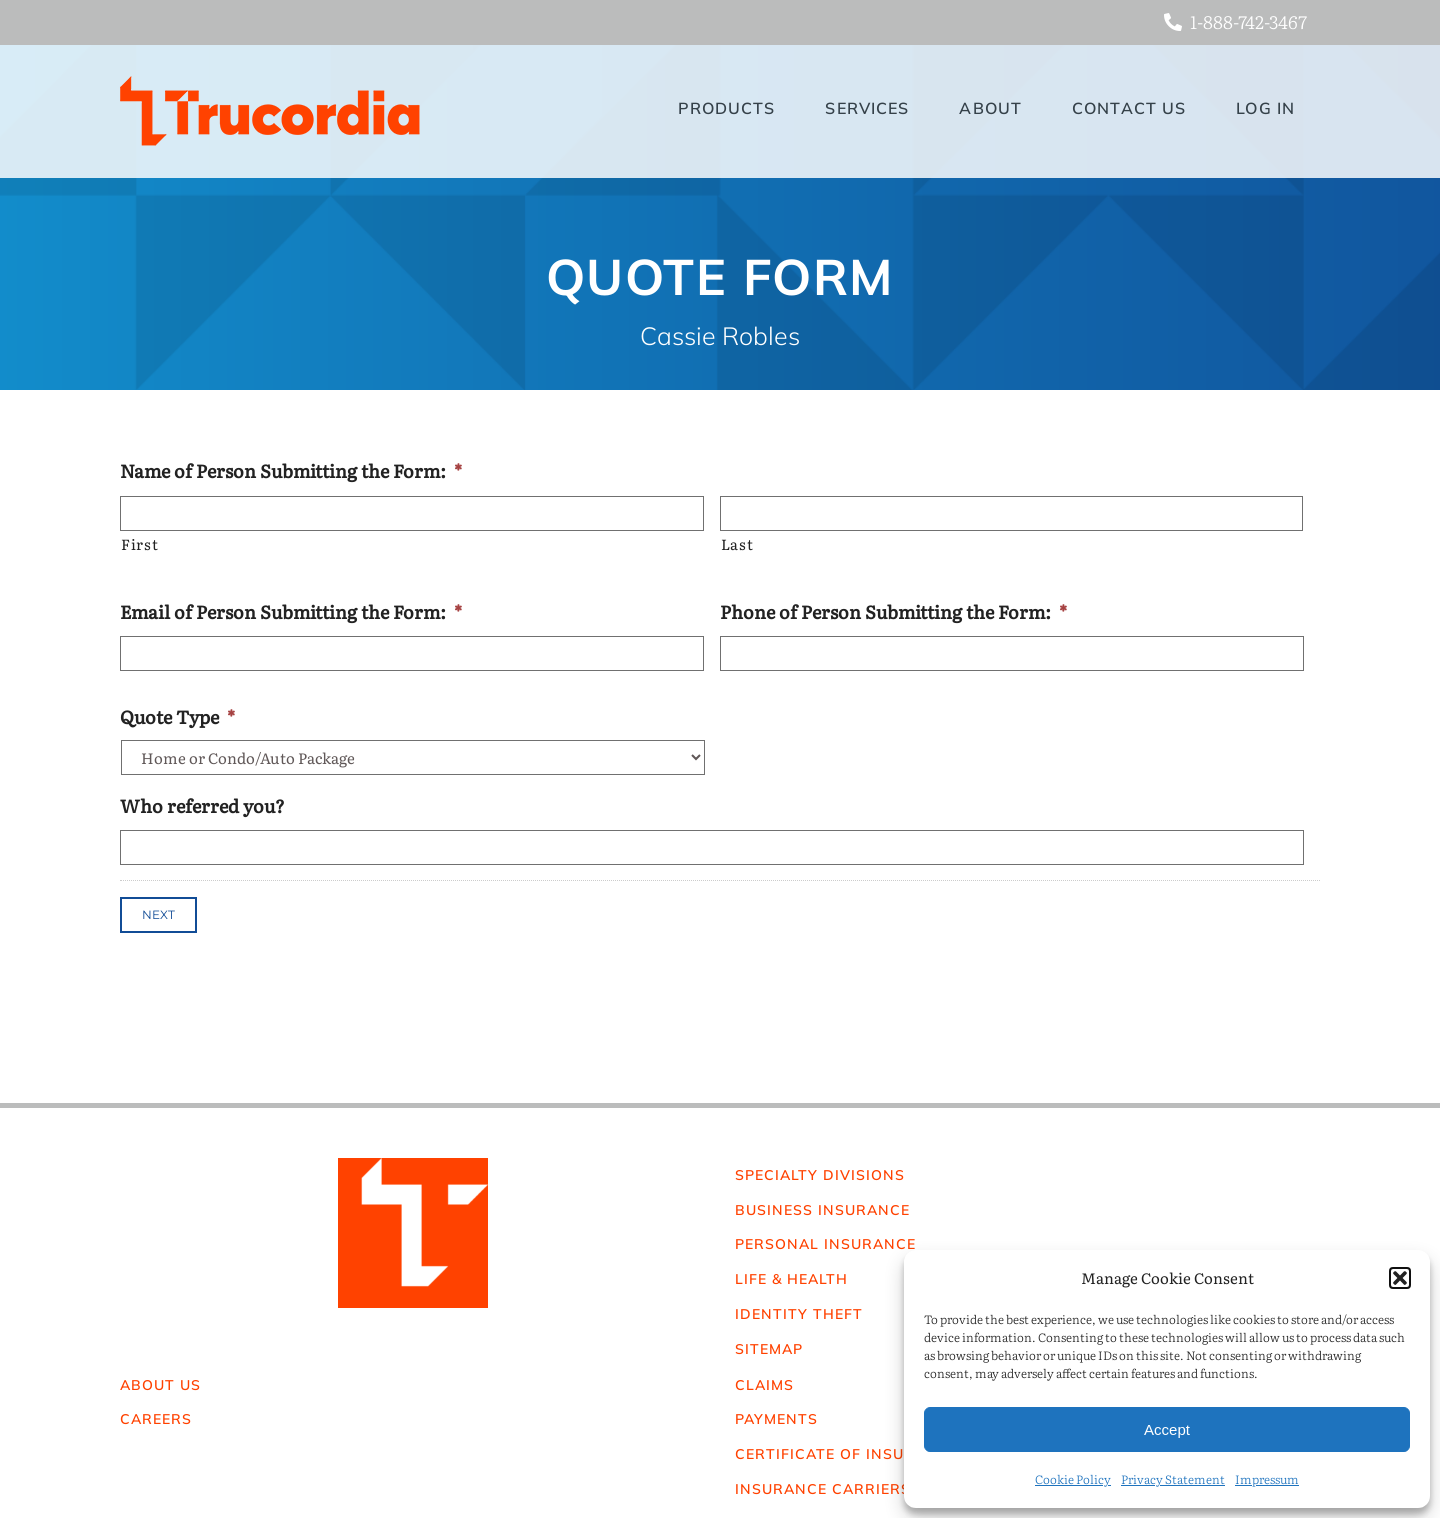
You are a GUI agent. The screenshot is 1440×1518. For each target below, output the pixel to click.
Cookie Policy (1073, 1479)
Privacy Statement (1173, 1479)
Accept (1167, 1429)
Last (737, 544)
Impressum (1267, 1479)
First (139, 544)
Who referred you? (202, 805)
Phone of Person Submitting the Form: (893, 611)
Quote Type (177, 716)
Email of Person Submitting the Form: (291, 611)
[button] (1400, 1278)
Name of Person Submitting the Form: (291, 470)
